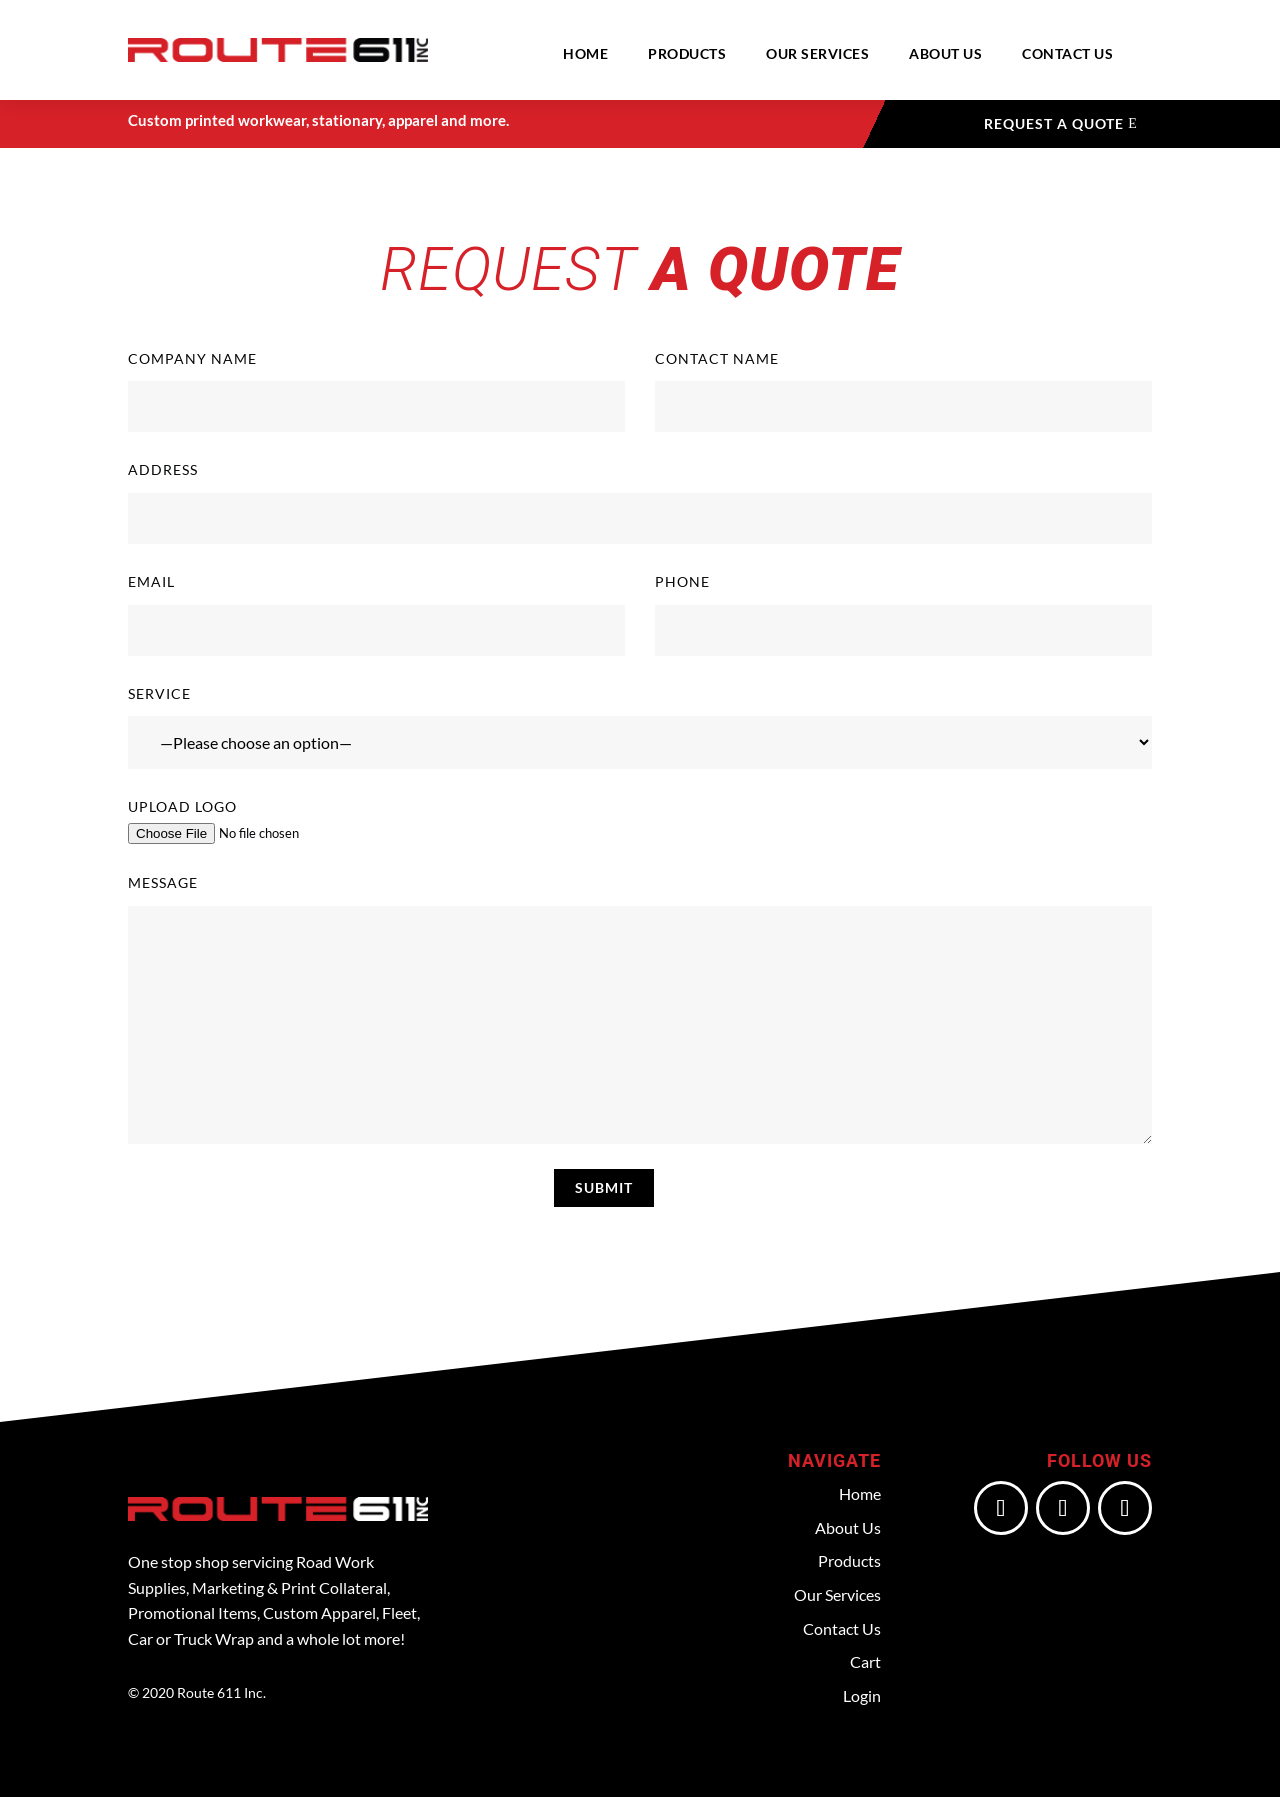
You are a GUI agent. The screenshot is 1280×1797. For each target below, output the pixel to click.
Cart (865, 1661)
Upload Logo (640, 821)
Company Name (376, 391)
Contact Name (903, 391)
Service (640, 727)
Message (640, 1009)
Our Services (817, 54)
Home (585, 54)
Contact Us (1067, 54)
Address (640, 502)
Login (862, 1695)
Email (376, 614)
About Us (945, 54)
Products (687, 54)
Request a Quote (1054, 123)
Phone (903, 614)
